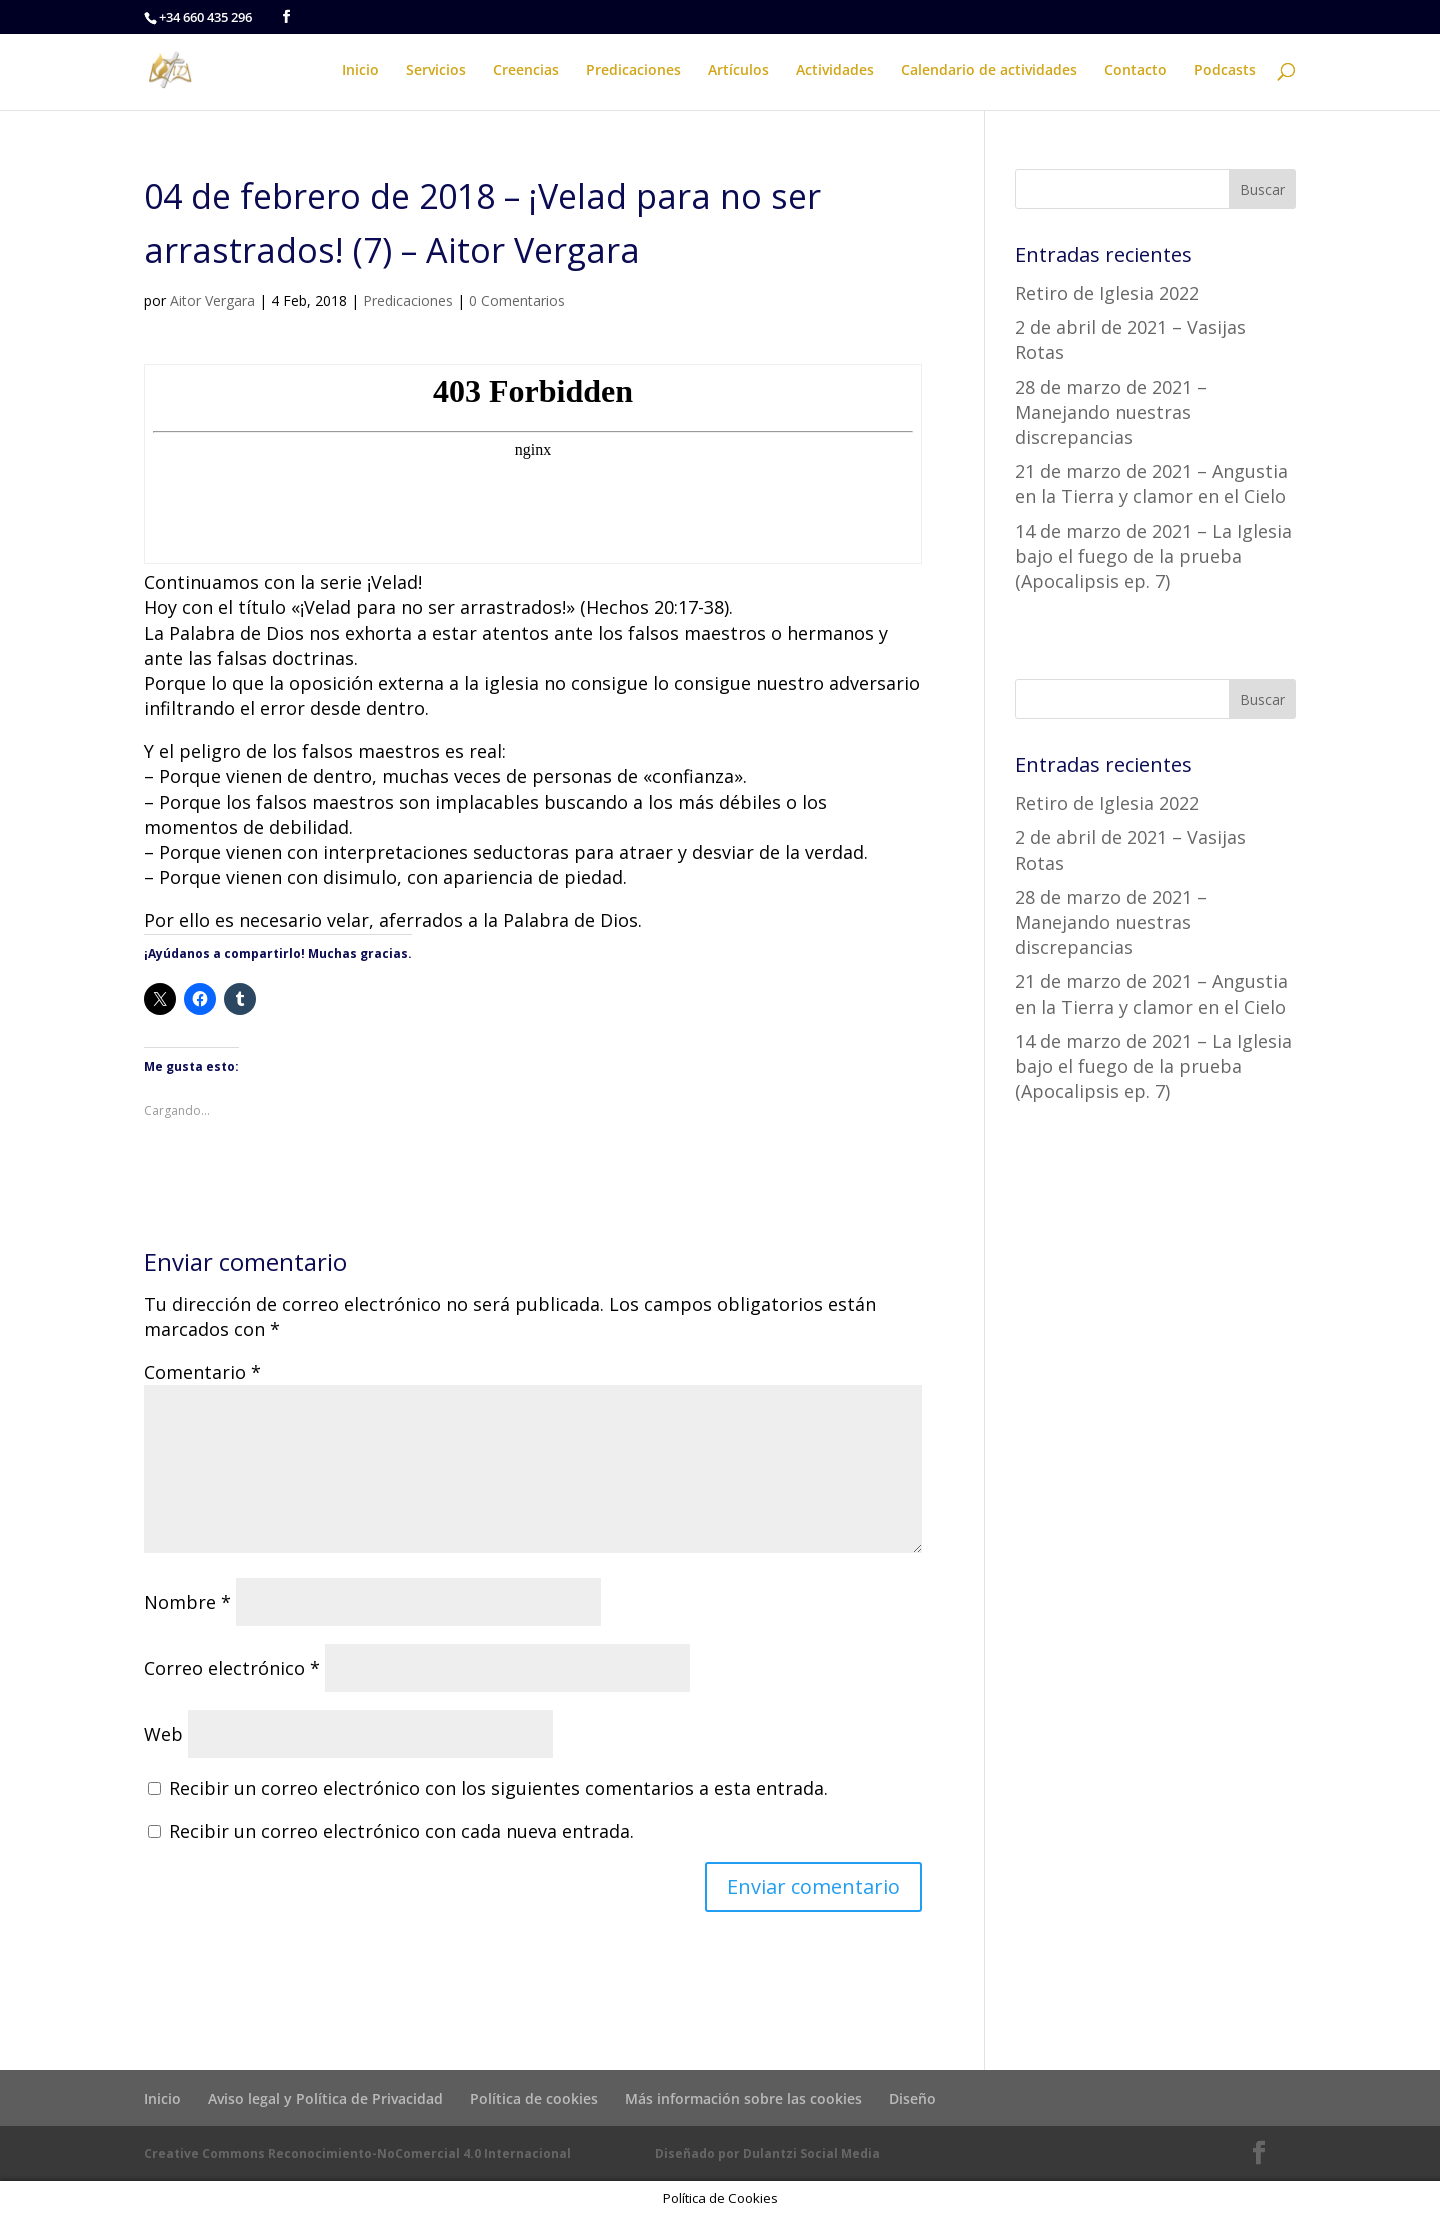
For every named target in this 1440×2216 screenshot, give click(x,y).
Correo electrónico (232, 1668)
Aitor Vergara (212, 300)
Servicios (436, 71)
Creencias (526, 71)
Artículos (738, 71)
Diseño (912, 2098)
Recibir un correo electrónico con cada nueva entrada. (401, 1831)
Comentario (202, 1372)
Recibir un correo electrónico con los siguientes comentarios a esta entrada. (498, 1788)
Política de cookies (534, 2098)
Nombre (187, 1602)
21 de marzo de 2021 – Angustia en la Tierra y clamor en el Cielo (1151, 483)
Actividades (835, 71)
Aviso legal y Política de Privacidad (325, 2098)
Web (163, 1734)
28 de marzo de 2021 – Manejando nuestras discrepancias (1111, 412)
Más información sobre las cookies (743, 2098)
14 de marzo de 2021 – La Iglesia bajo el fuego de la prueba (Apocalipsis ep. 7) (1153, 556)
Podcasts (1225, 71)
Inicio (360, 71)
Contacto (1135, 71)
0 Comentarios (517, 300)
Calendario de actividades (989, 71)
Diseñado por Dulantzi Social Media (767, 2153)
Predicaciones (633, 71)
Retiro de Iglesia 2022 (1107, 293)
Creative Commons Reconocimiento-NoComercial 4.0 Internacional (357, 2153)
